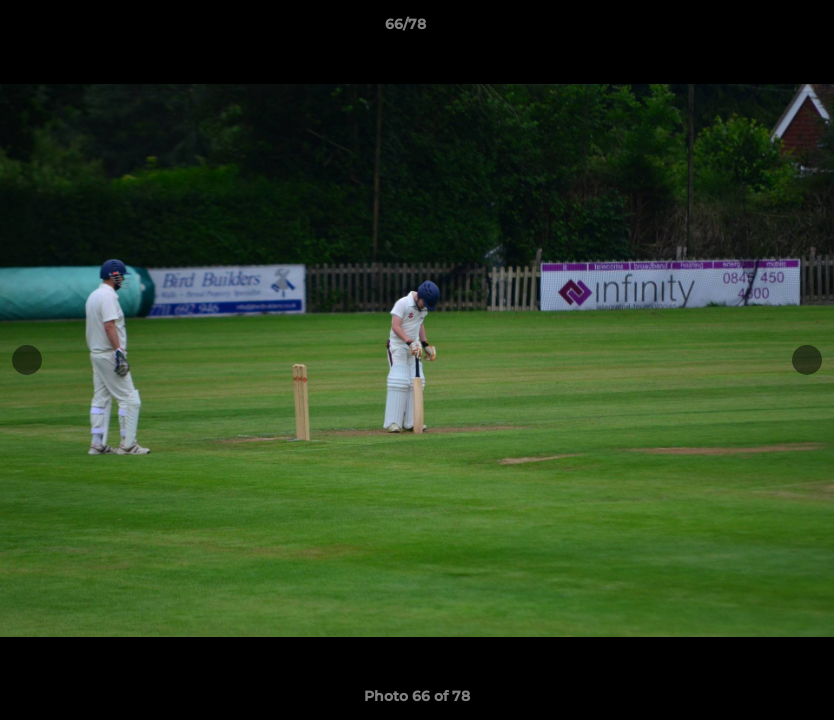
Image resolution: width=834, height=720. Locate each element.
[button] (750, 29)
